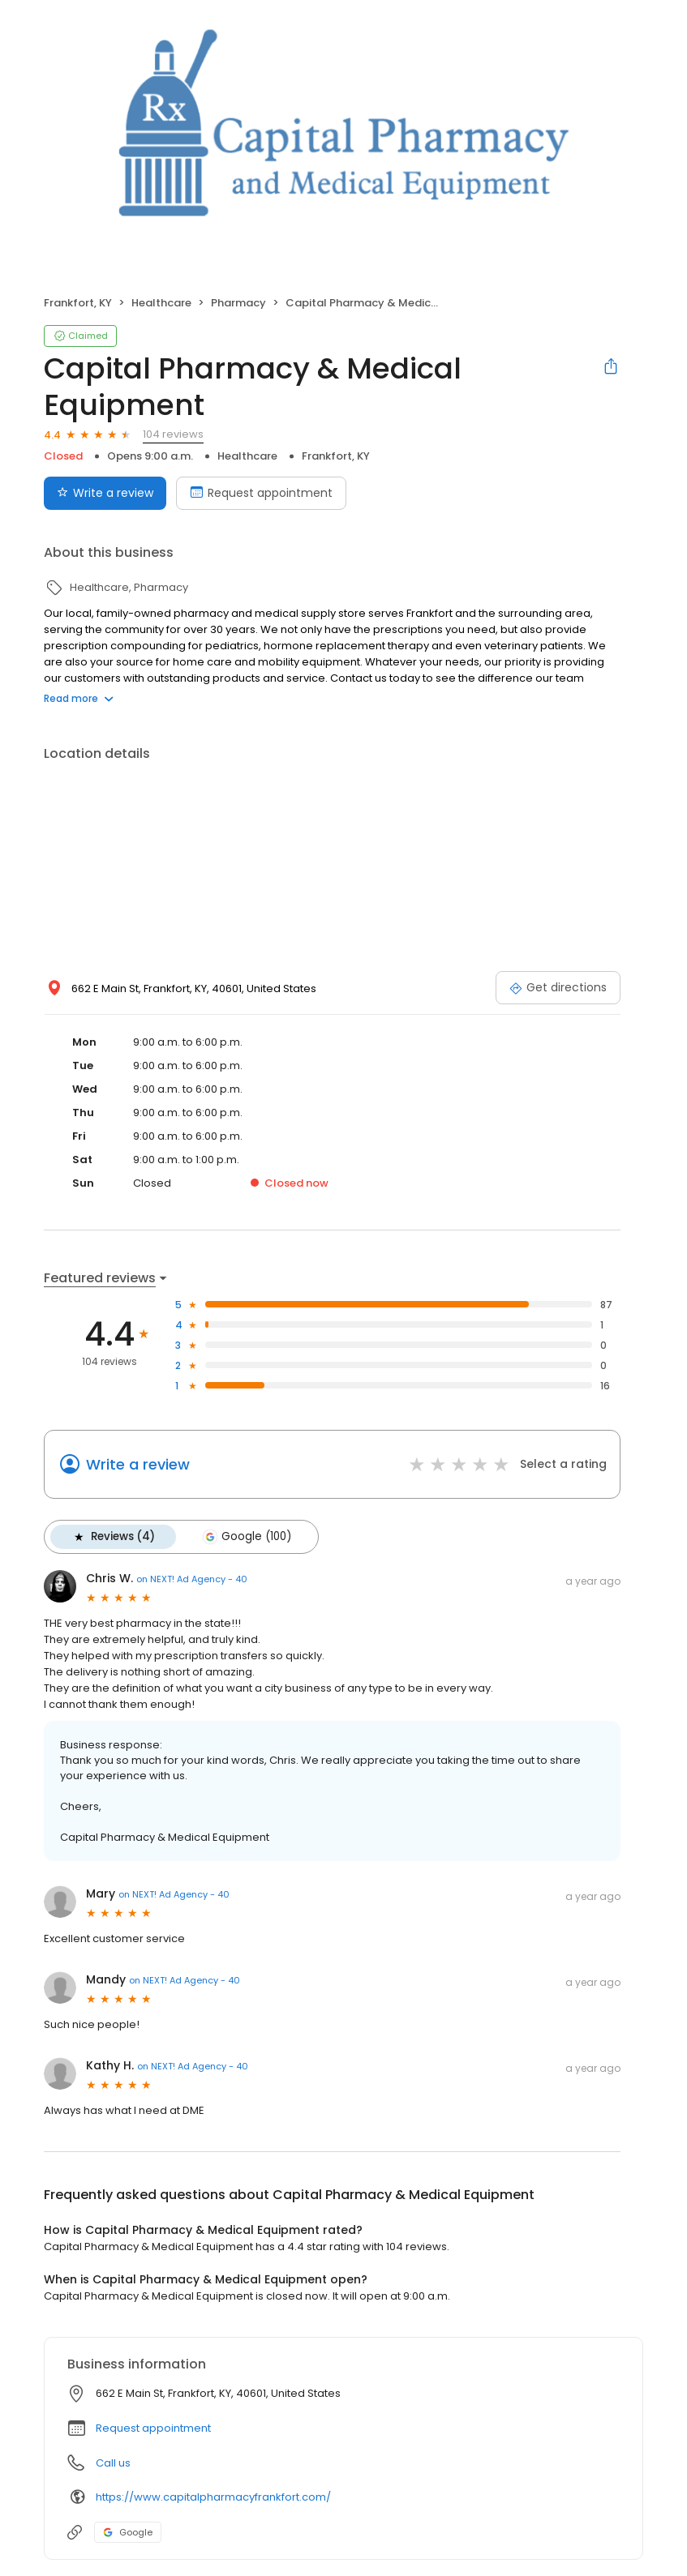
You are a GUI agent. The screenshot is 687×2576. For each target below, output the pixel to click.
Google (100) (246, 1537)
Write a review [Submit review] (105, 493)
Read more (79, 698)
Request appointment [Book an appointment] (261, 493)
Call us (113, 2463)
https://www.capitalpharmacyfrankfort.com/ (213, 2497)
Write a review (138, 1464)
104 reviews (173, 434)
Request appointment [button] (153, 2428)
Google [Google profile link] (127, 2532)
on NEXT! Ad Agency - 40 (191, 1579)
